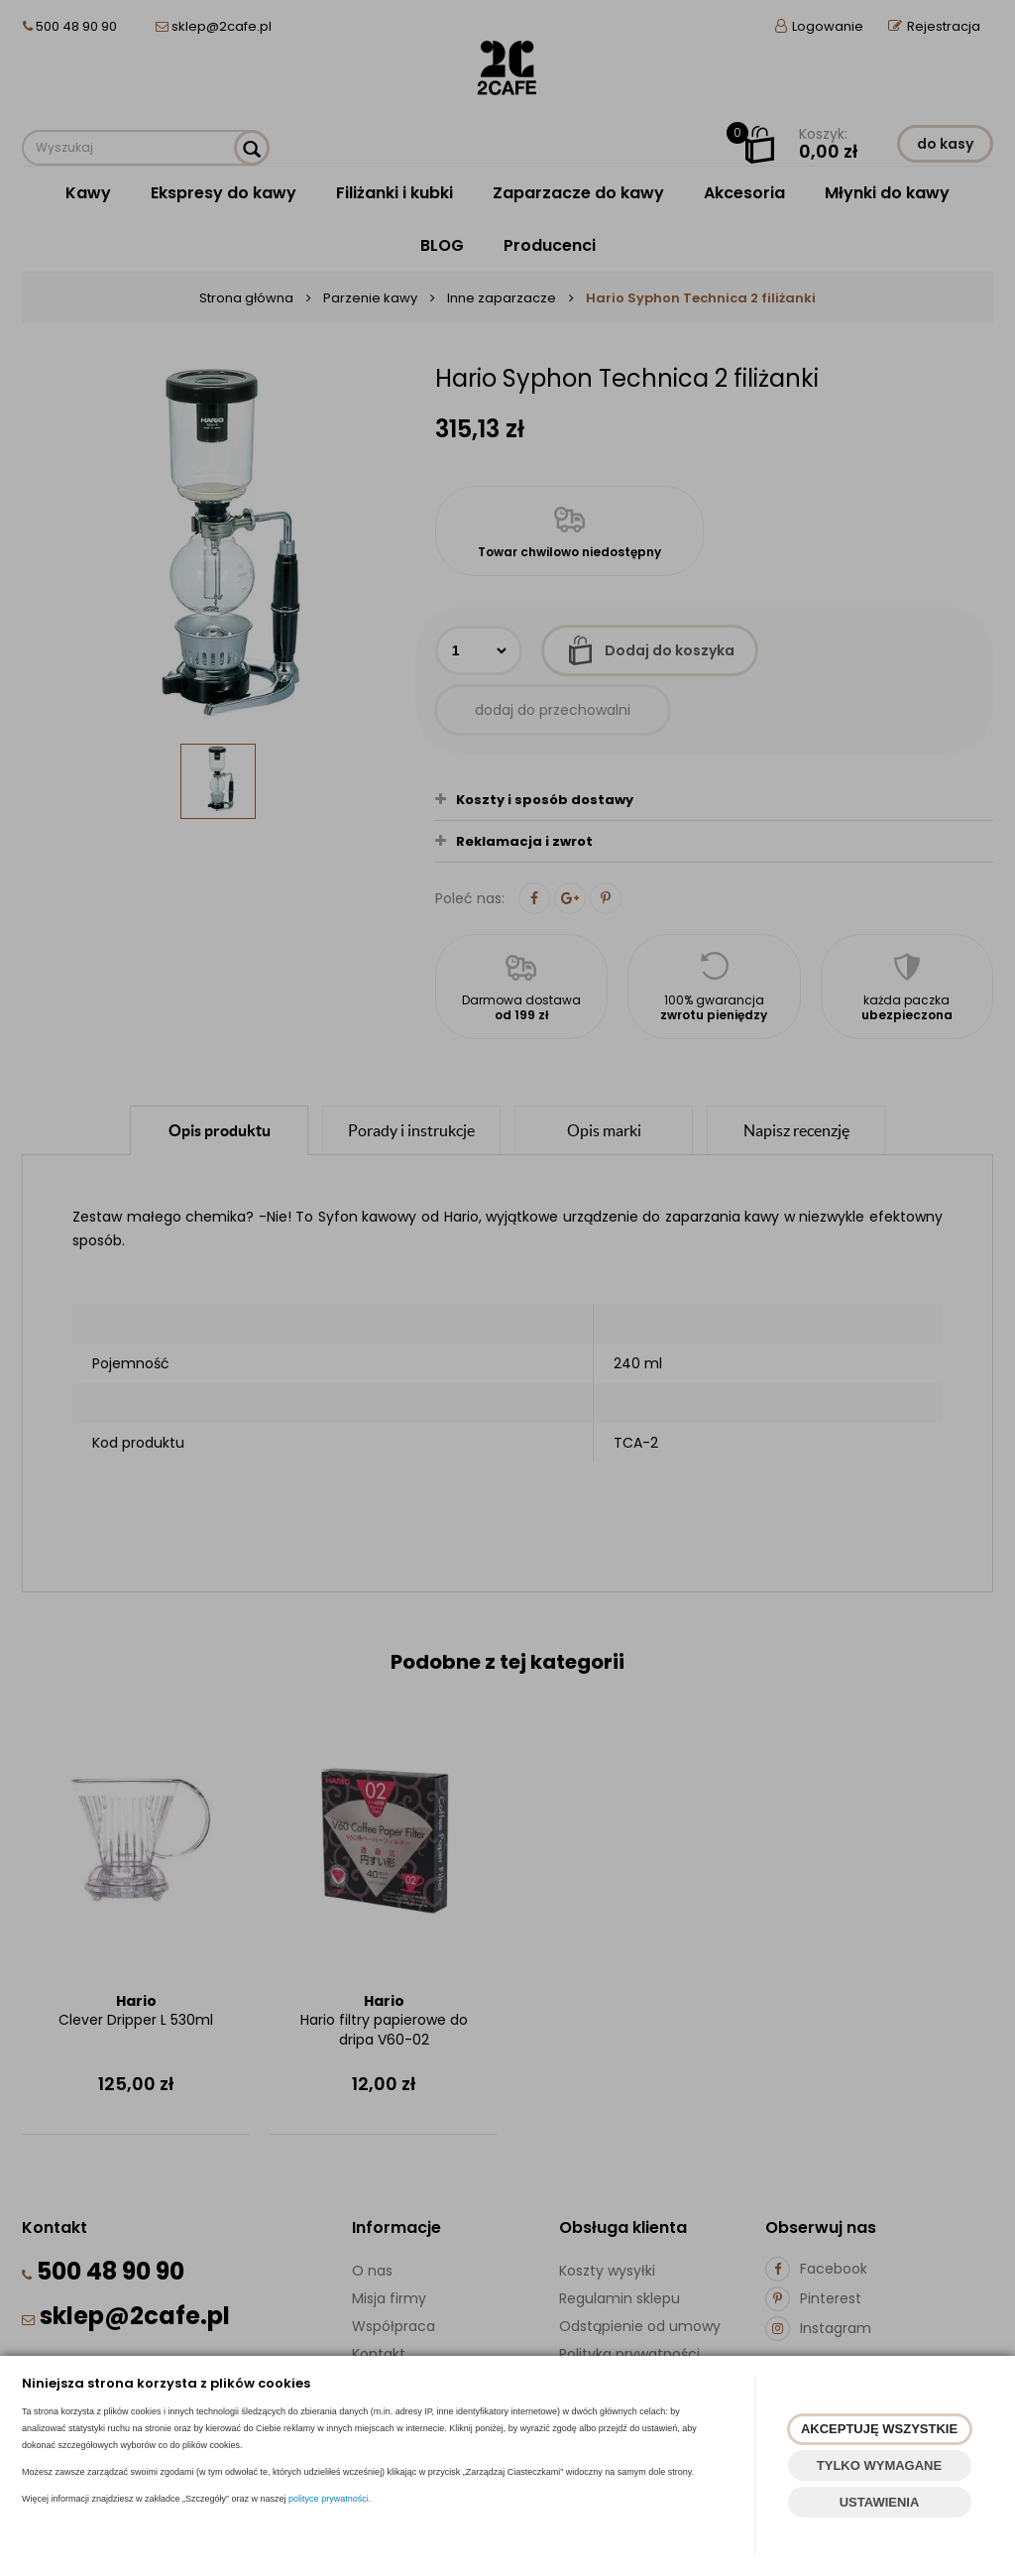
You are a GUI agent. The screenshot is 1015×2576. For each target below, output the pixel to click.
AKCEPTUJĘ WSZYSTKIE (879, 2428)
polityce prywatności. (329, 2499)
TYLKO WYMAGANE (879, 2465)
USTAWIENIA (880, 2502)
